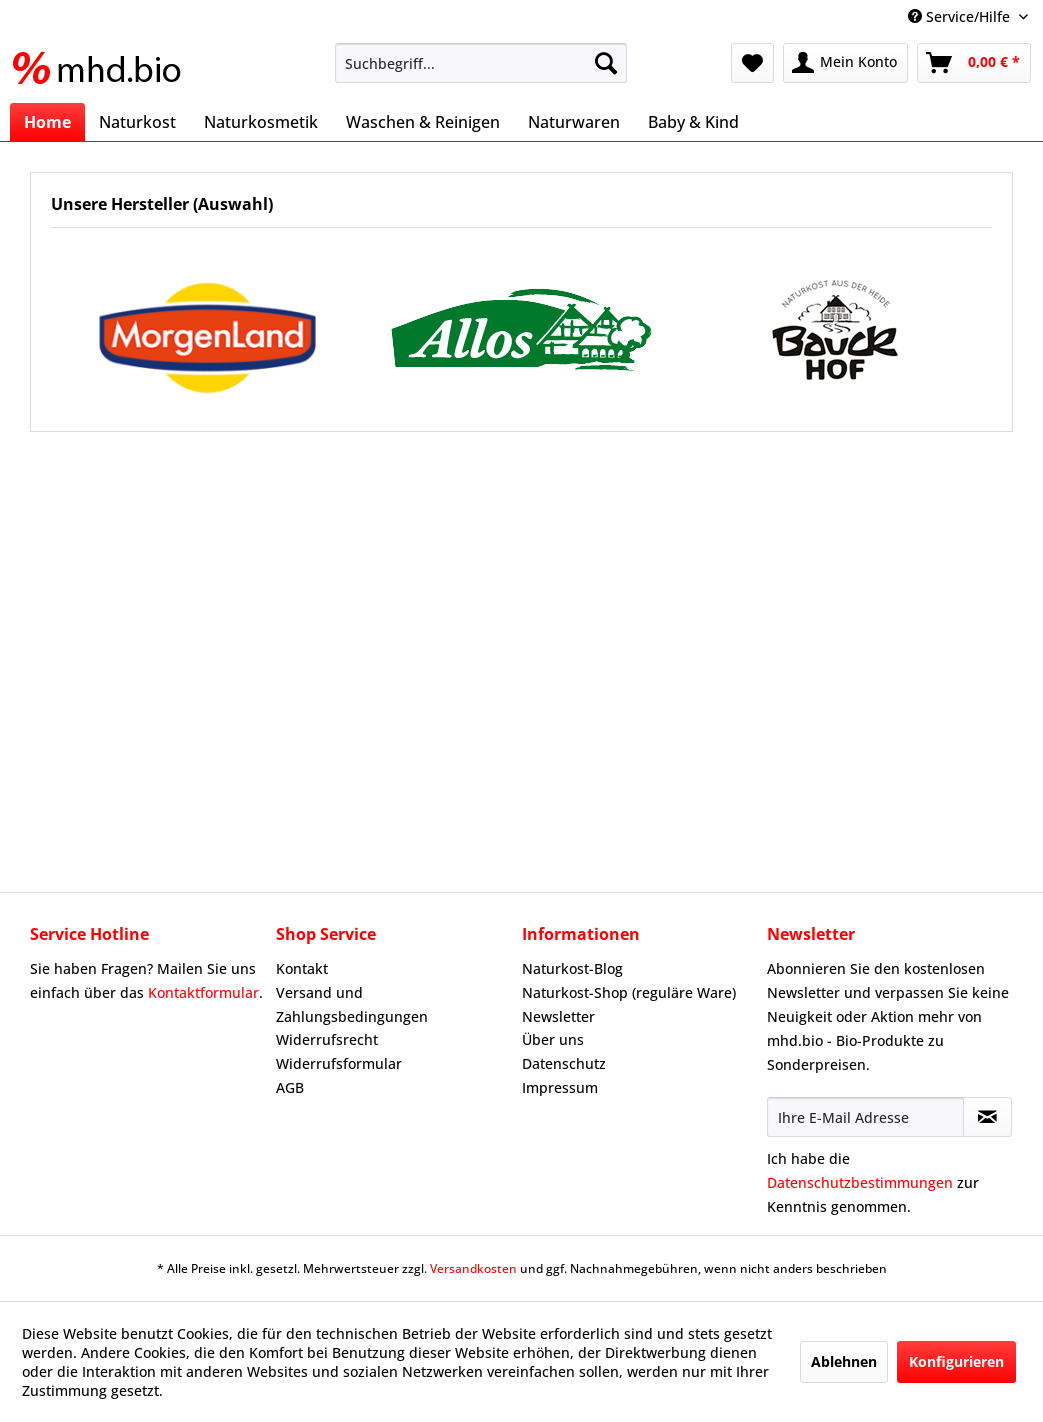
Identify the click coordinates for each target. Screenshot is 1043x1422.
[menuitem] (481, 63)
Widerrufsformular (339, 1063)
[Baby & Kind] (693, 122)
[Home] (47, 122)
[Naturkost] (137, 122)
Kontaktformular (203, 992)
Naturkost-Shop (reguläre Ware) (629, 992)
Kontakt (302, 968)
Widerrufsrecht (327, 1039)
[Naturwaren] (574, 122)
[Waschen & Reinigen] (423, 122)
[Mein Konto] (845, 63)
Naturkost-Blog (572, 968)
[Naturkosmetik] (261, 122)
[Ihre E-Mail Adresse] (865, 1117)
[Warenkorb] (974, 63)
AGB (290, 1087)
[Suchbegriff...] (481, 63)
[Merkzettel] (752, 63)
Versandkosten (473, 1268)
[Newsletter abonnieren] (987, 1117)
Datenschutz (564, 1063)
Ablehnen (844, 1361)
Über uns (553, 1039)
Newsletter (558, 1016)
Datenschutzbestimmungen (860, 1182)
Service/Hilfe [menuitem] (961, 16)
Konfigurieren (956, 1361)
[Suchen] (606, 63)
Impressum (560, 1087)
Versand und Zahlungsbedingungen (352, 1004)
